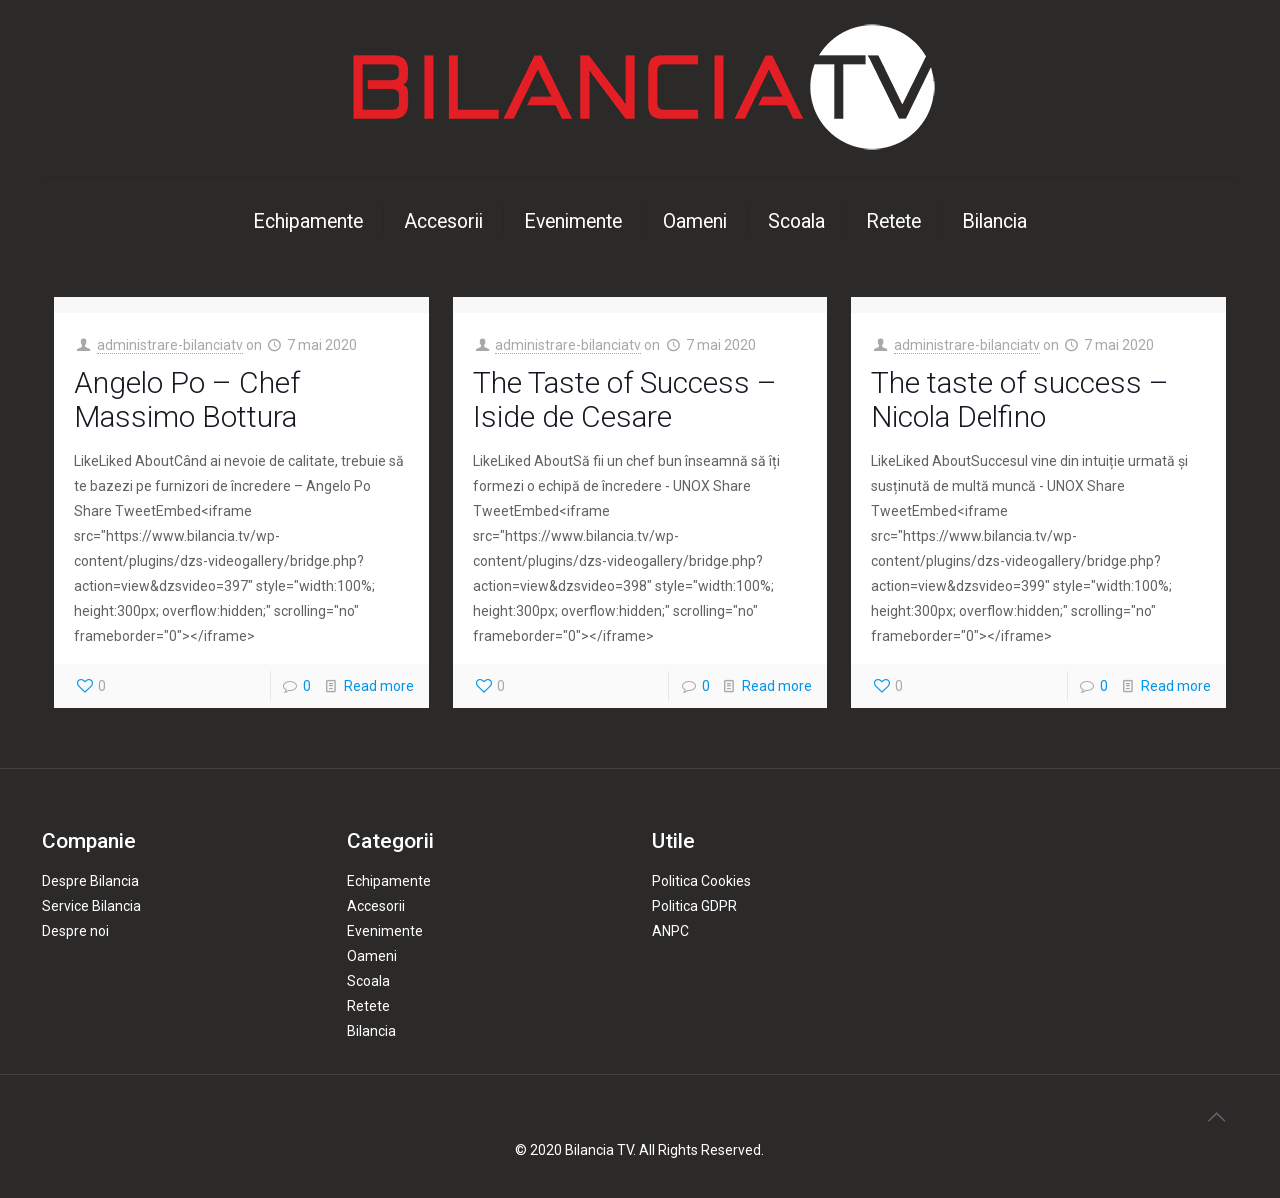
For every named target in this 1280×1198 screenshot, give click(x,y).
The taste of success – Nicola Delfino (1020, 399)
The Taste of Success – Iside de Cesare (625, 399)
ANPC (670, 931)
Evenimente (385, 931)
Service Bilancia (91, 906)
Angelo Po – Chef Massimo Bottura (187, 399)
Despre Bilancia (90, 881)
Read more (379, 686)
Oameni (372, 956)
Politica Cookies (701, 881)
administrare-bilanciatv (170, 345)
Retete (368, 1006)
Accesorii (376, 906)
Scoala (368, 981)
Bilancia (371, 1031)
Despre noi (75, 931)
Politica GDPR (694, 906)
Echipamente (389, 881)
